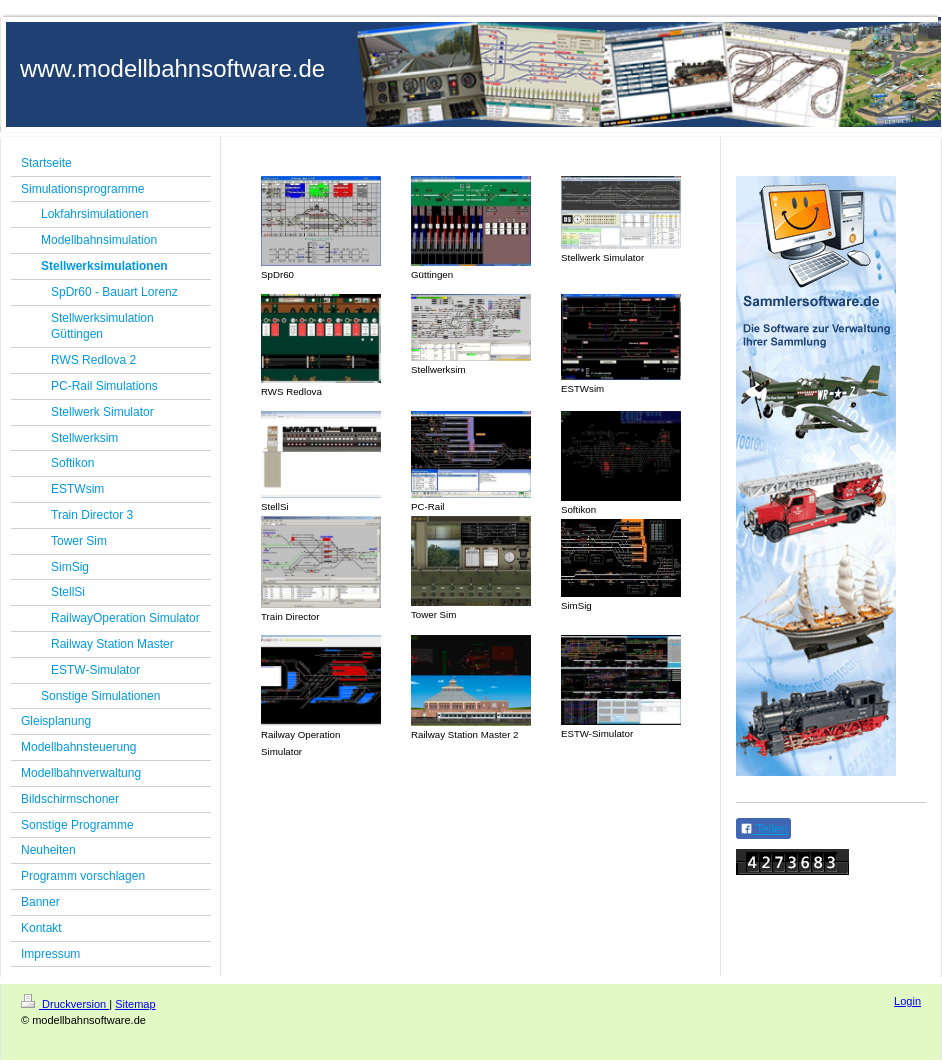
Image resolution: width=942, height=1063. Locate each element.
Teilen (763, 829)
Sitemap (135, 1004)
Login (907, 1001)
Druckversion (65, 1004)
